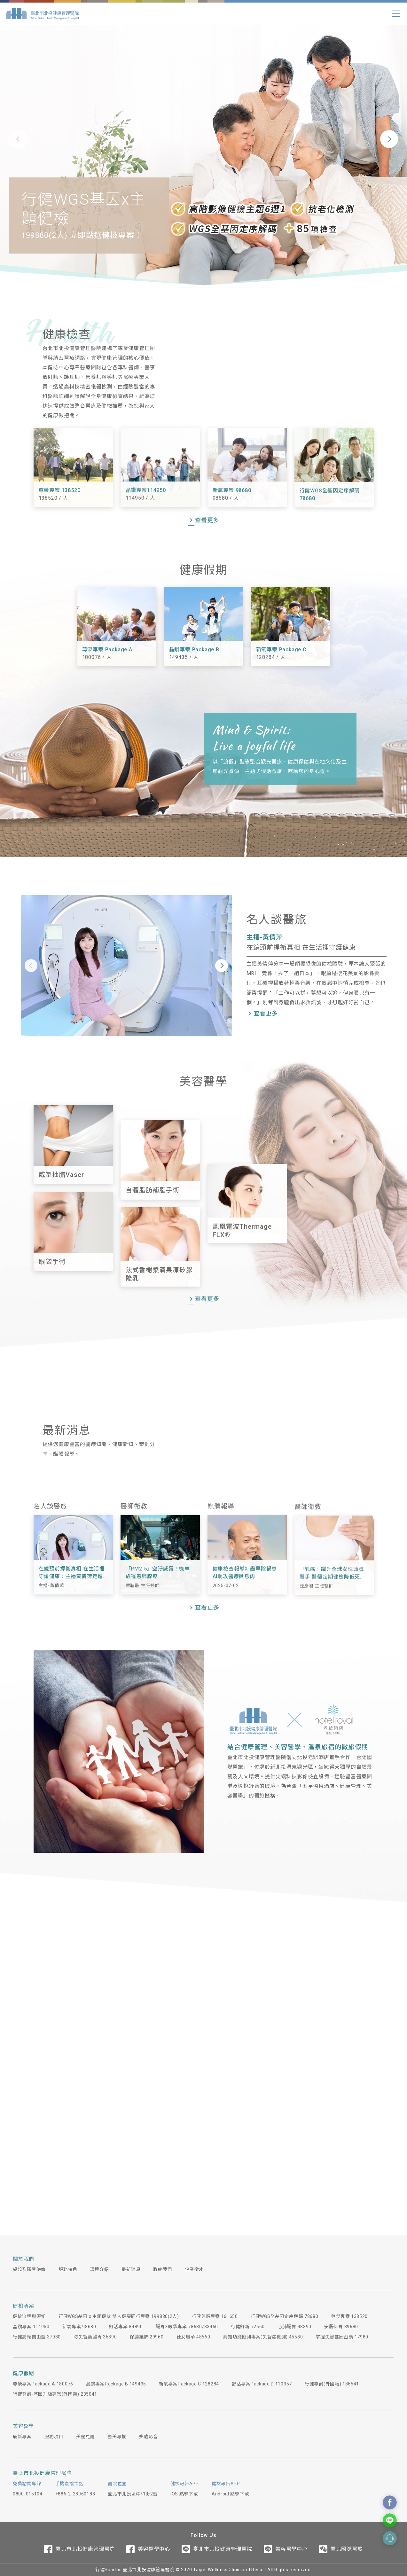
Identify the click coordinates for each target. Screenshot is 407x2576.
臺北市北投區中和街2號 (133, 2493)
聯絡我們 (162, 2269)
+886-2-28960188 (75, 2493)
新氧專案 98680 (79, 2326)
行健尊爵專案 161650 (215, 2316)
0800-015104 (28, 2493)
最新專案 (22, 2436)
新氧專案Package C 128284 (189, 2383)
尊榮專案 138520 (349, 2316)
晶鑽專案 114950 (31, 2326)
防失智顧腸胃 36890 (95, 2336)
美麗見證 (85, 2436)
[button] (18, 139)
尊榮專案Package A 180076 (43, 2383)
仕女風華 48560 (193, 2336)
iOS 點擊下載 (184, 2493)
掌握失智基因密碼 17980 (342, 2336)
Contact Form (390, 2538)
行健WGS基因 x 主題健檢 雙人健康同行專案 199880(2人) (119, 2316)
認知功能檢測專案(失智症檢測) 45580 (263, 2336)
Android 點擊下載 (230, 2493)
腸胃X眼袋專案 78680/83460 (187, 2326)
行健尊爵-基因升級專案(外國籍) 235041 (55, 2394)
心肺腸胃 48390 (294, 2326)
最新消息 (131, 2269)
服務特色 (68, 2269)
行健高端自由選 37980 (37, 2336)
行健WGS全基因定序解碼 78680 (284, 2316)
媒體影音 (148, 2436)
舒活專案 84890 (126, 2326)
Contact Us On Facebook (390, 2502)
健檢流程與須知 (29, 2316)
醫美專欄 (116, 2436)
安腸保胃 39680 (341, 2326)
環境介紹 (99, 2269)
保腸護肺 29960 (147, 2336)
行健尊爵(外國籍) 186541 (332, 2383)
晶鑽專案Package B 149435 (116, 2383)
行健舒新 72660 (248, 2326)
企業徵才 (194, 2269)
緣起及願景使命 (29, 2269)
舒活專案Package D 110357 (262, 2383)
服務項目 (53, 2436)
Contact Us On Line (390, 2520)
